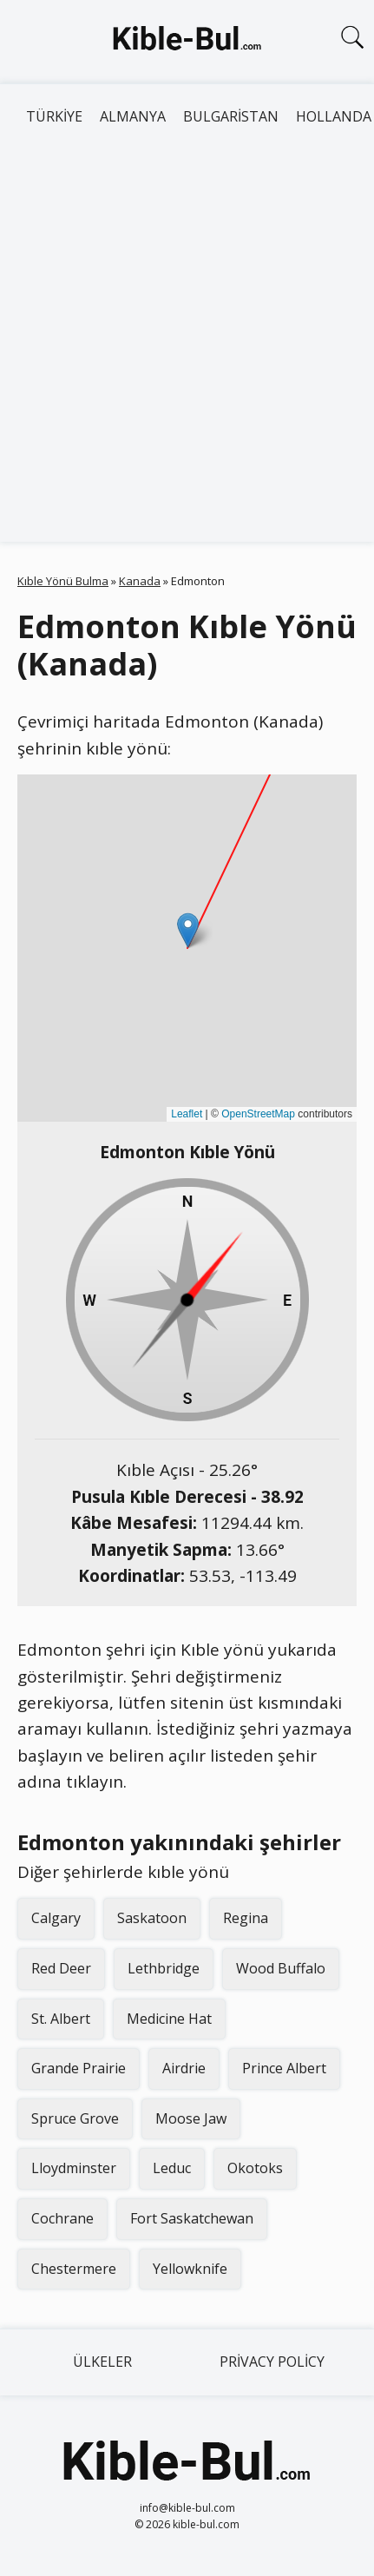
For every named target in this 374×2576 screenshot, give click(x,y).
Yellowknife (190, 2268)
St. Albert (60, 2018)
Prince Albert (284, 2068)
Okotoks (255, 2167)
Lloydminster (73, 2167)
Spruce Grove (75, 2118)
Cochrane (62, 2218)
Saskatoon (152, 1917)
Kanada (140, 581)
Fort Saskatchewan (191, 2218)
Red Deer (61, 1968)
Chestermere (73, 2268)
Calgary (56, 1917)
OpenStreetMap (258, 1114)
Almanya (133, 116)
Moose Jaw (190, 2118)
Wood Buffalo (280, 1968)
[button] (188, 930)
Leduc (172, 2167)
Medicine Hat (169, 2018)
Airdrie (184, 2068)
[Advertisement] (187, 346)
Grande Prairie (78, 2068)
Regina (245, 1917)
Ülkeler (102, 2361)
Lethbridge (164, 1968)
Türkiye (54, 116)
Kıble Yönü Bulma (62, 581)
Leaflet (186, 1114)
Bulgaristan (231, 116)
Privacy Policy (272, 2361)
